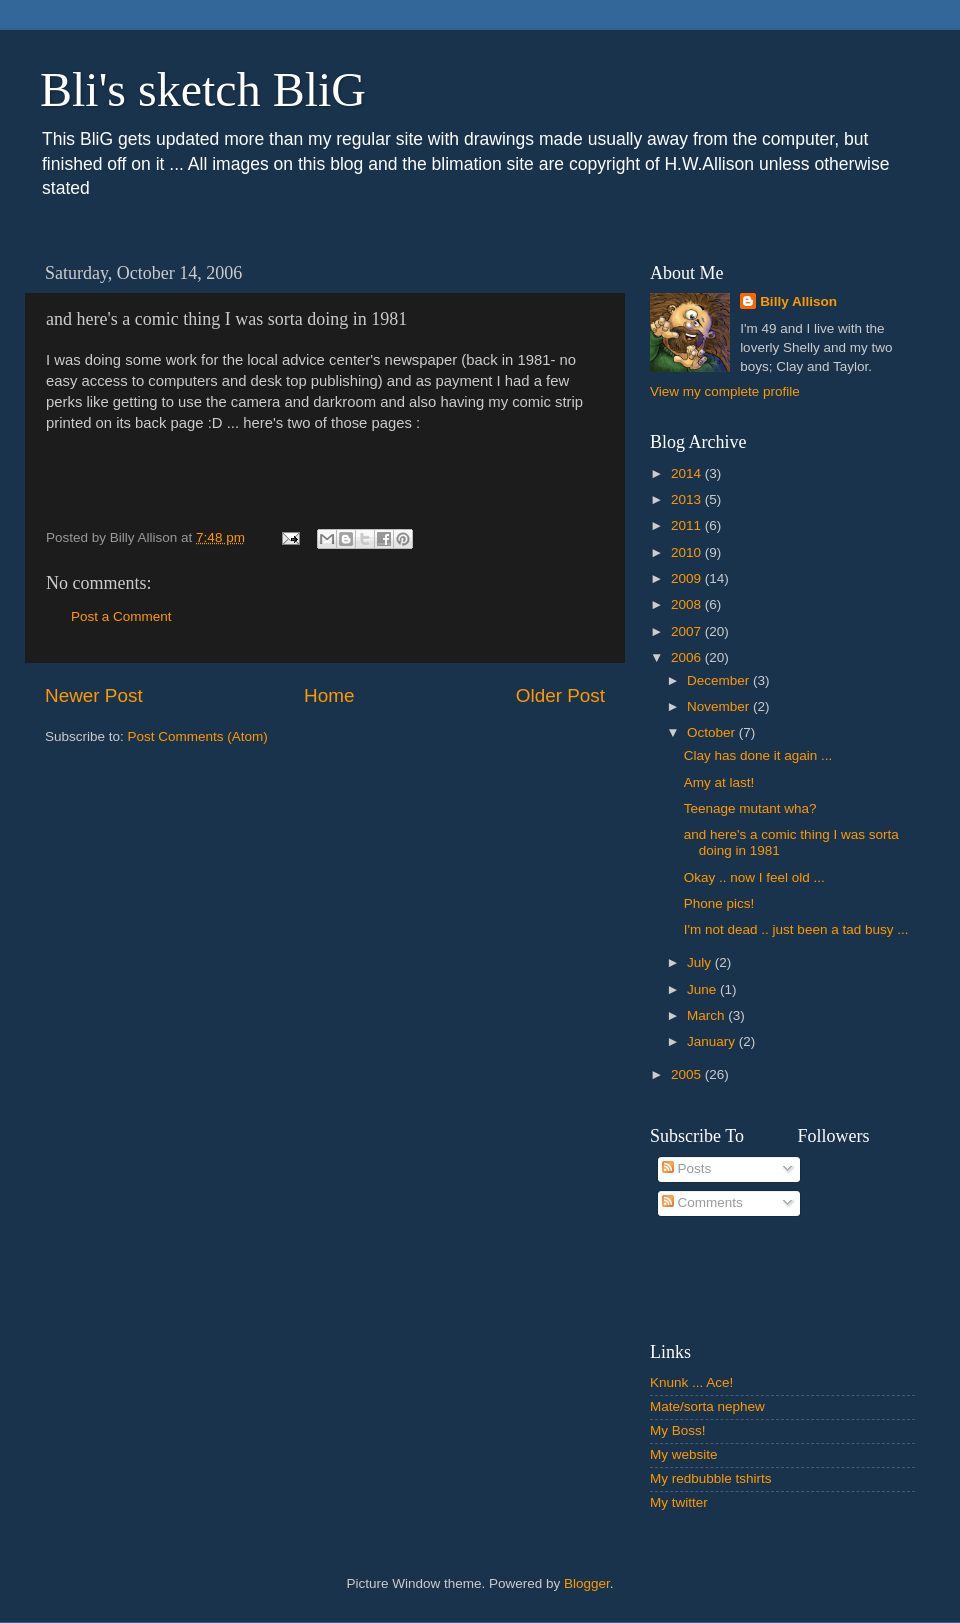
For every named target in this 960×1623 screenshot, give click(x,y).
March (707, 1015)
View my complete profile (725, 391)
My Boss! (678, 1430)
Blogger (587, 1583)
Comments (702, 1202)
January (713, 1041)
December (720, 680)
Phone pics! (719, 903)
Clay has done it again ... (758, 755)
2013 (688, 499)
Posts (687, 1168)
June (703, 989)
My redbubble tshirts (711, 1478)
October (713, 732)
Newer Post (94, 695)
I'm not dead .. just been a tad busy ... (796, 929)
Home (329, 695)
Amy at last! (719, 782)
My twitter (679, 1502)
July (701, 962)
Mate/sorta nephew (707, 1406)
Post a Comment (121, 616)
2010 (688, 552)
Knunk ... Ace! (691, 1382)
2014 (688, 473)
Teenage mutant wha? (750, 808)
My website (684, 1454)
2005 (688, 1074)
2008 (688, 604)
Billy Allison (798, 301)
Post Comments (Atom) (198, 736)
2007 (688, 631)
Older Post (560, 695)
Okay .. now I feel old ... (754, 877)
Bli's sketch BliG (203, 89)
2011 (688, 525)
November (720, 706)
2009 (688, 578)
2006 (688, 657)
